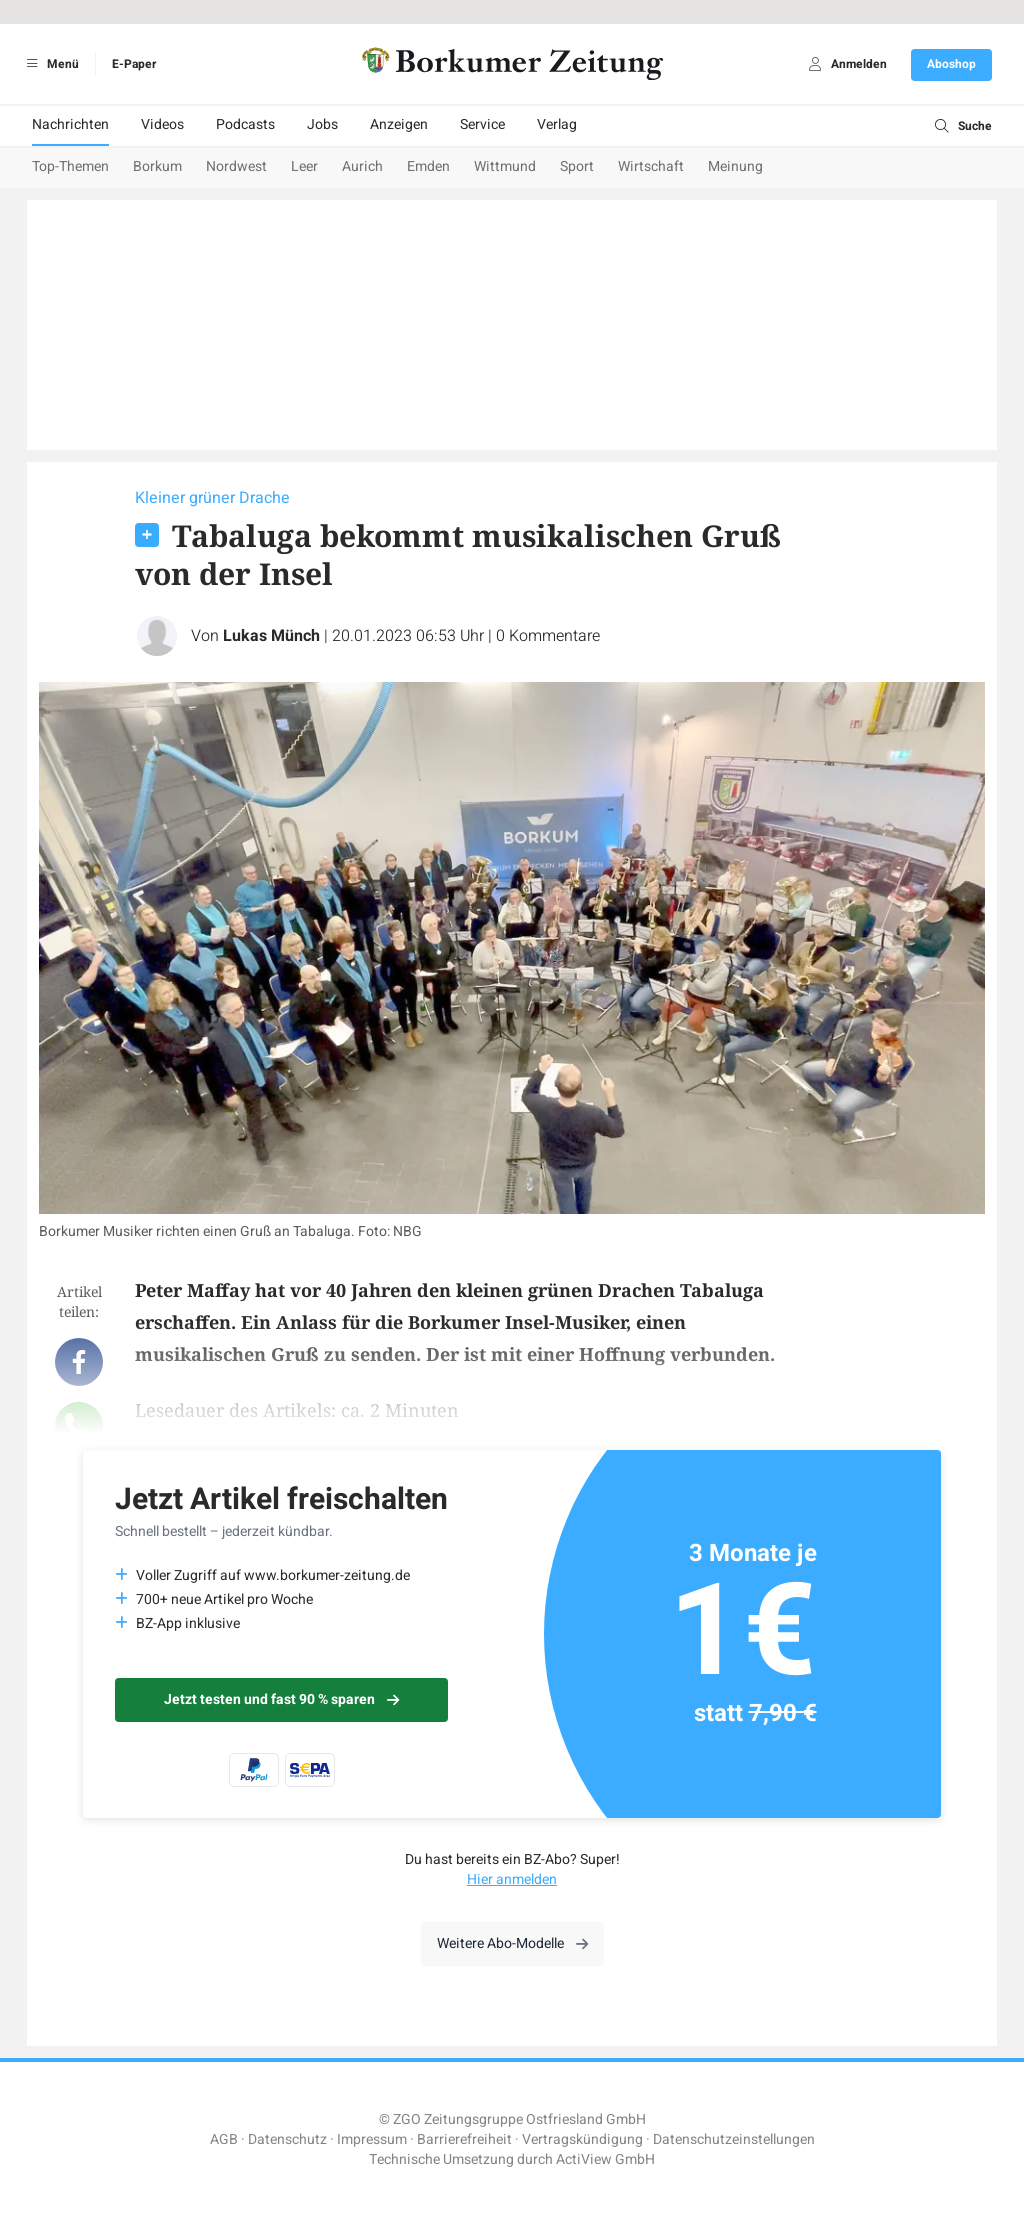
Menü (49, 64)
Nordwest (236, 166)
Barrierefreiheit (464, 2139)
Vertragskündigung (582, 2139)
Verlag (557, 124)
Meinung (735, 166)
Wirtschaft (651, 166)
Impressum (372, 2139)
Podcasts (245, 124)
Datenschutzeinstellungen (734, 2139)
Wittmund (505, 166)
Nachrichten (70, 124)
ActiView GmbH (605, 2159)
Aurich (362, 166)
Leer (304, 166)
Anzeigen (399, 124)
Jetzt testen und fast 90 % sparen (281, 1699)
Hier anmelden (512, 1879)
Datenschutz (287, 2139)
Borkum (157, 166)
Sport (577, 166)
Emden (428, 166)
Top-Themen (70, 166)
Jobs (322, 124)
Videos (162, 124)
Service (482, 124)
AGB (224, 2139)
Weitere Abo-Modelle (512, 1943)
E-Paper (134, 64)
